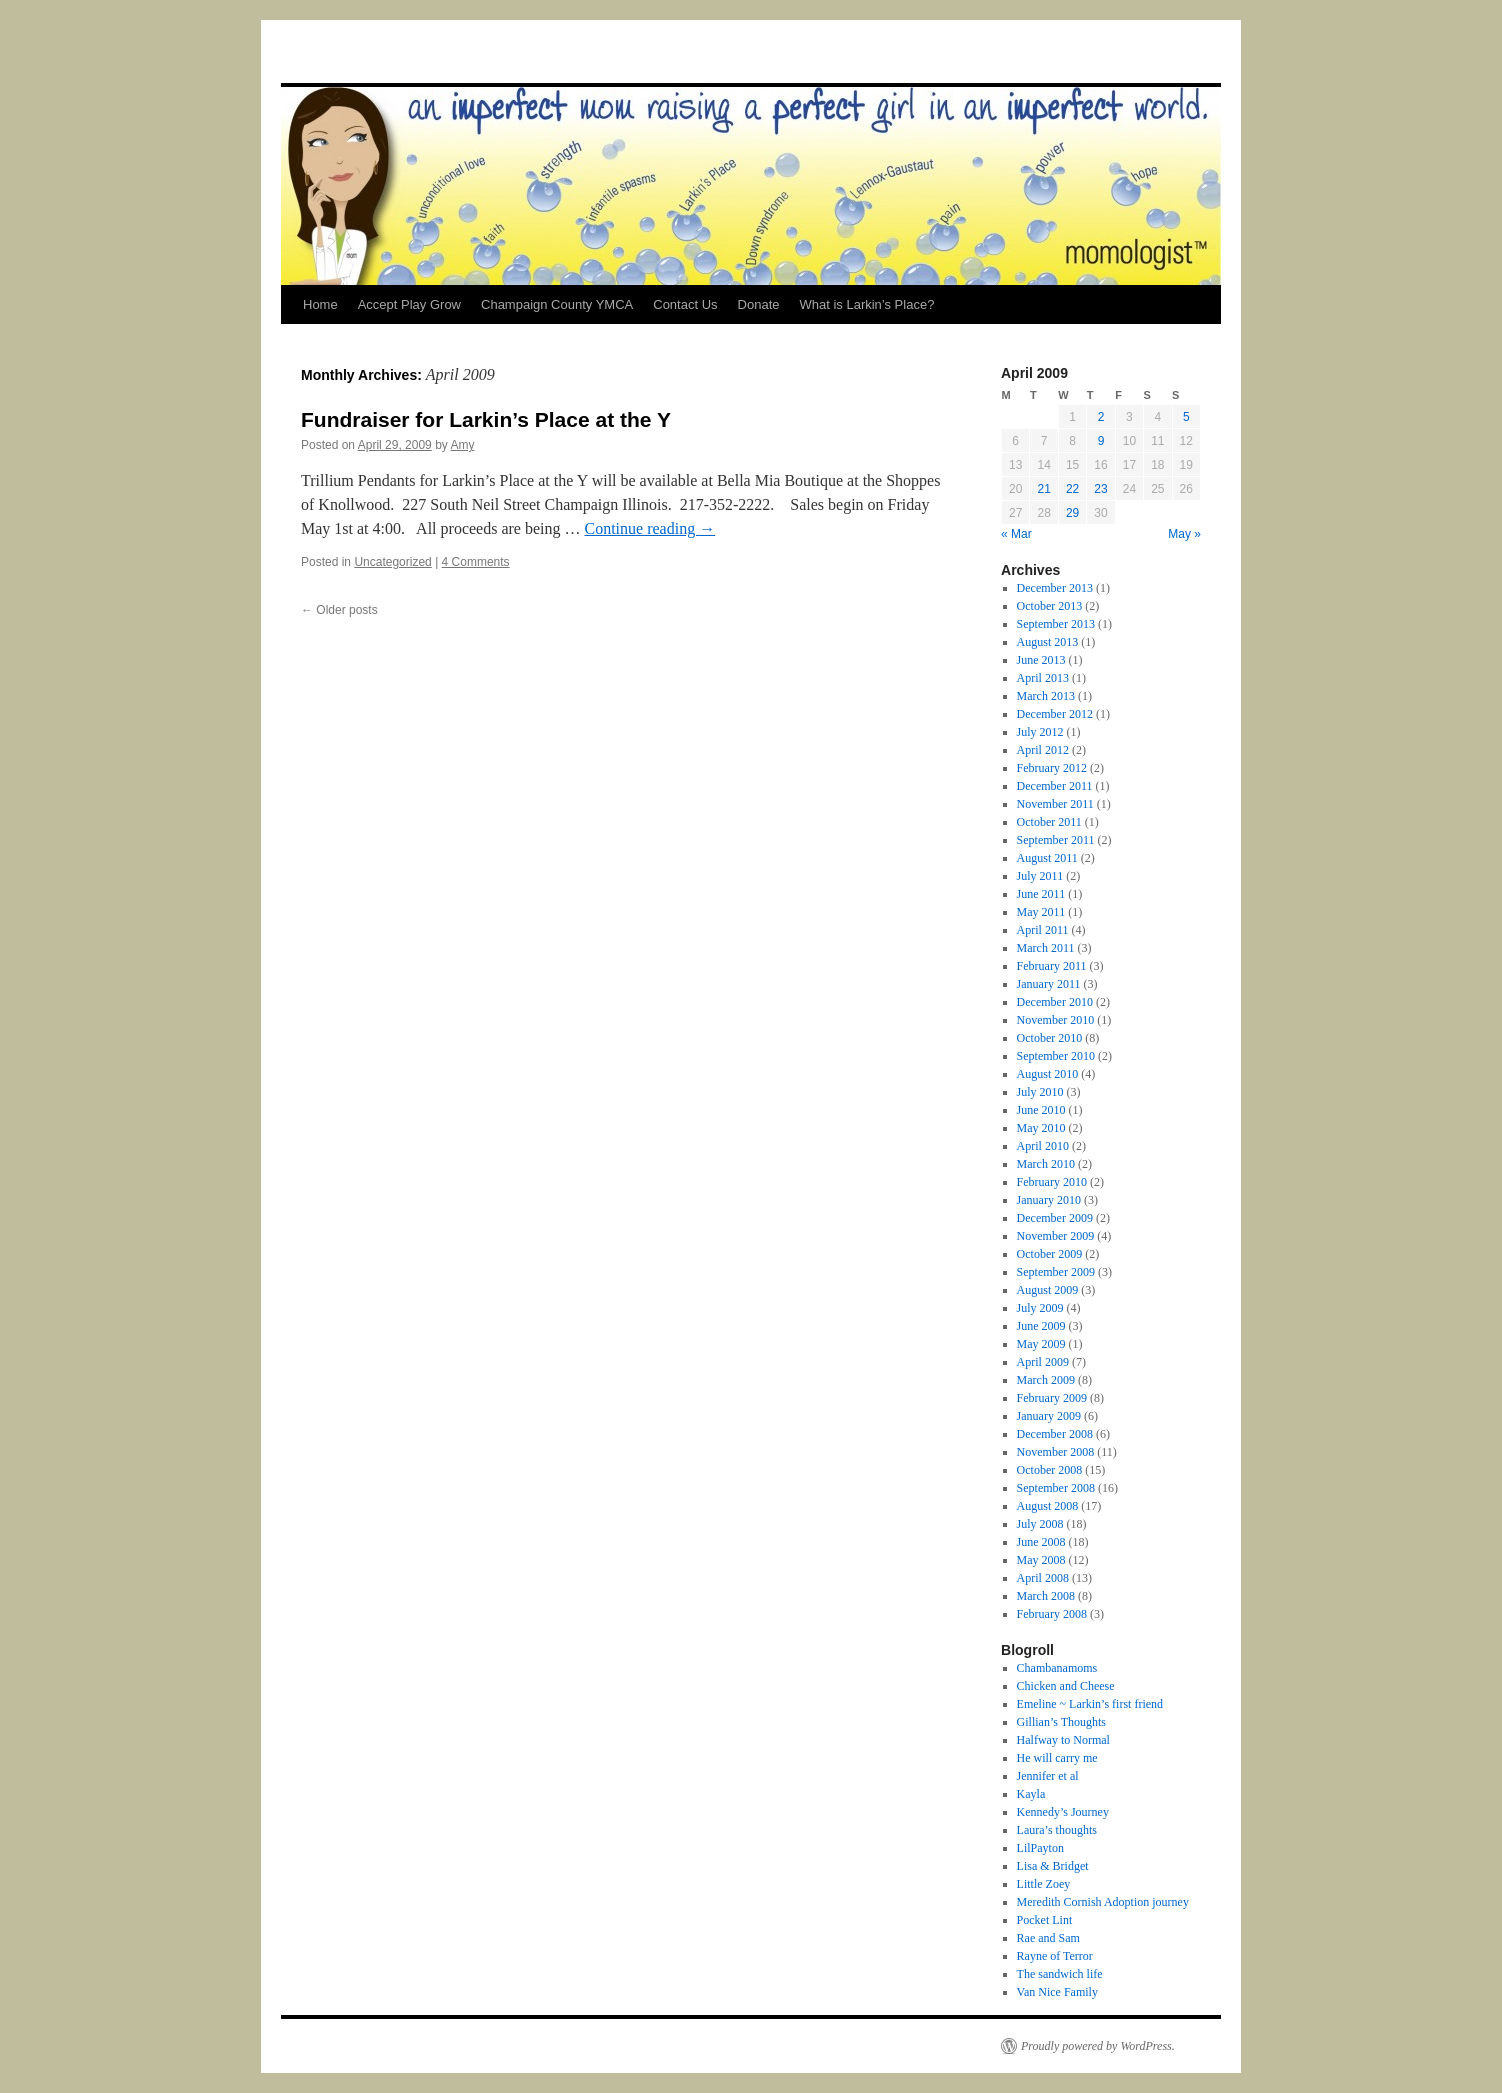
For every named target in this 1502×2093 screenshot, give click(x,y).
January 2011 (1049, 984)
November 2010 (1056, 1020)
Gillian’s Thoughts (1061, 1722)
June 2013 (1041, 660)
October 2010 (1050, 1038)
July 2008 (1040, 1524)
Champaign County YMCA (557, 304)
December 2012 (1055, 714)
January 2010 (1049, 1200)
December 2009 (1055, 1218)
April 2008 (1043, 1578)
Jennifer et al (1048, 1776)
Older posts (339, 610)
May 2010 (1041, 1128)
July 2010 (1040, 1092)
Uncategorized (392, 562)
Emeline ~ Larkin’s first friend (1090, 1704)
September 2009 (1056, 1272)
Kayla (1031, 1794)
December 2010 (1055, 1002)
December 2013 (1055, 588)
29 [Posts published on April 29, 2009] (1072, 513)
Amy (462, 445)
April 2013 (1043, 678)
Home (320, 304)
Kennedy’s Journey (1063, 1812)
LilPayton (1040, 1848)
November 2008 (1056, 1452)
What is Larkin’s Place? (866, 304)
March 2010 (1046, 1164)
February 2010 (1052, 1182)
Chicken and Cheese (1066, 1686)
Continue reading (650, 528)
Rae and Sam (1048, 1938)
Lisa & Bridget (1053, 1866)
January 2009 (1049, 1416)
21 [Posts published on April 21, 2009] (1043, 489)
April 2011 (1043, 930)
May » (1184, 534)
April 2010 (1043, 1146)
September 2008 (1056, 1488)
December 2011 (1055, 786)
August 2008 (1048, 1506)
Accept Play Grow (409, 304)
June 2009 (1041, 1326)
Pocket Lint (1045, 1920)
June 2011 (1041, 894)
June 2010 (1041, 1110)
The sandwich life (1060, 1974)
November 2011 (1055, 804)
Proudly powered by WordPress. (1098, 2046)
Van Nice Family (1057, 1992)
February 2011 (1052, 966)
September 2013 (1056, 624)
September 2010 (1056, 1056)
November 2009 (1056, 1236)
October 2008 (1050, 1470)
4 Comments (476, 562)
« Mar (1016, 534)
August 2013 (1048, 642)
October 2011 (1049, 822)
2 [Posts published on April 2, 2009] (1101, 417)
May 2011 (1041, 912)
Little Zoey (1044, 1884)
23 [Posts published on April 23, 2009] (1100, 489)
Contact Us (685, 304)
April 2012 (1043, 750)
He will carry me (1057, 1758)
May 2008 (1041, 1560)
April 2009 (1043, 1362)
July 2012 (1040, 732)
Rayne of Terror (1055, 1956)
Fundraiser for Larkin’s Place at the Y (486, 419)
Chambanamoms (1057, 1668)
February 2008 (1052, 1614)
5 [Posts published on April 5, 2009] (1186, 417)
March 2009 (1046, 1380)
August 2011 (1047, 858)
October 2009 (1050, 1254)
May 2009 (1041, 1344)
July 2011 (1040, 876)
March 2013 (1046, 696)
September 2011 (1056, 840)
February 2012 (1052, 768)
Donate (759, 304)
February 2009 (1052, 1398)
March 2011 (1046, 948)
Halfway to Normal (1063, 1740)
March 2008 (1046, 1596)
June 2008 (1041, 1542)
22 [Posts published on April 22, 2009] (1072, 489)
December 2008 (1055, 1434)
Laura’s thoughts (1057, 1830)
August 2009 (1048, 1290)
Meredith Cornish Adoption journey (1103, 1902)
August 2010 (1048, 1074)
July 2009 (1040, 1308)
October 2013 (1050, 606)
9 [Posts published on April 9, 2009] (1101, 441)
